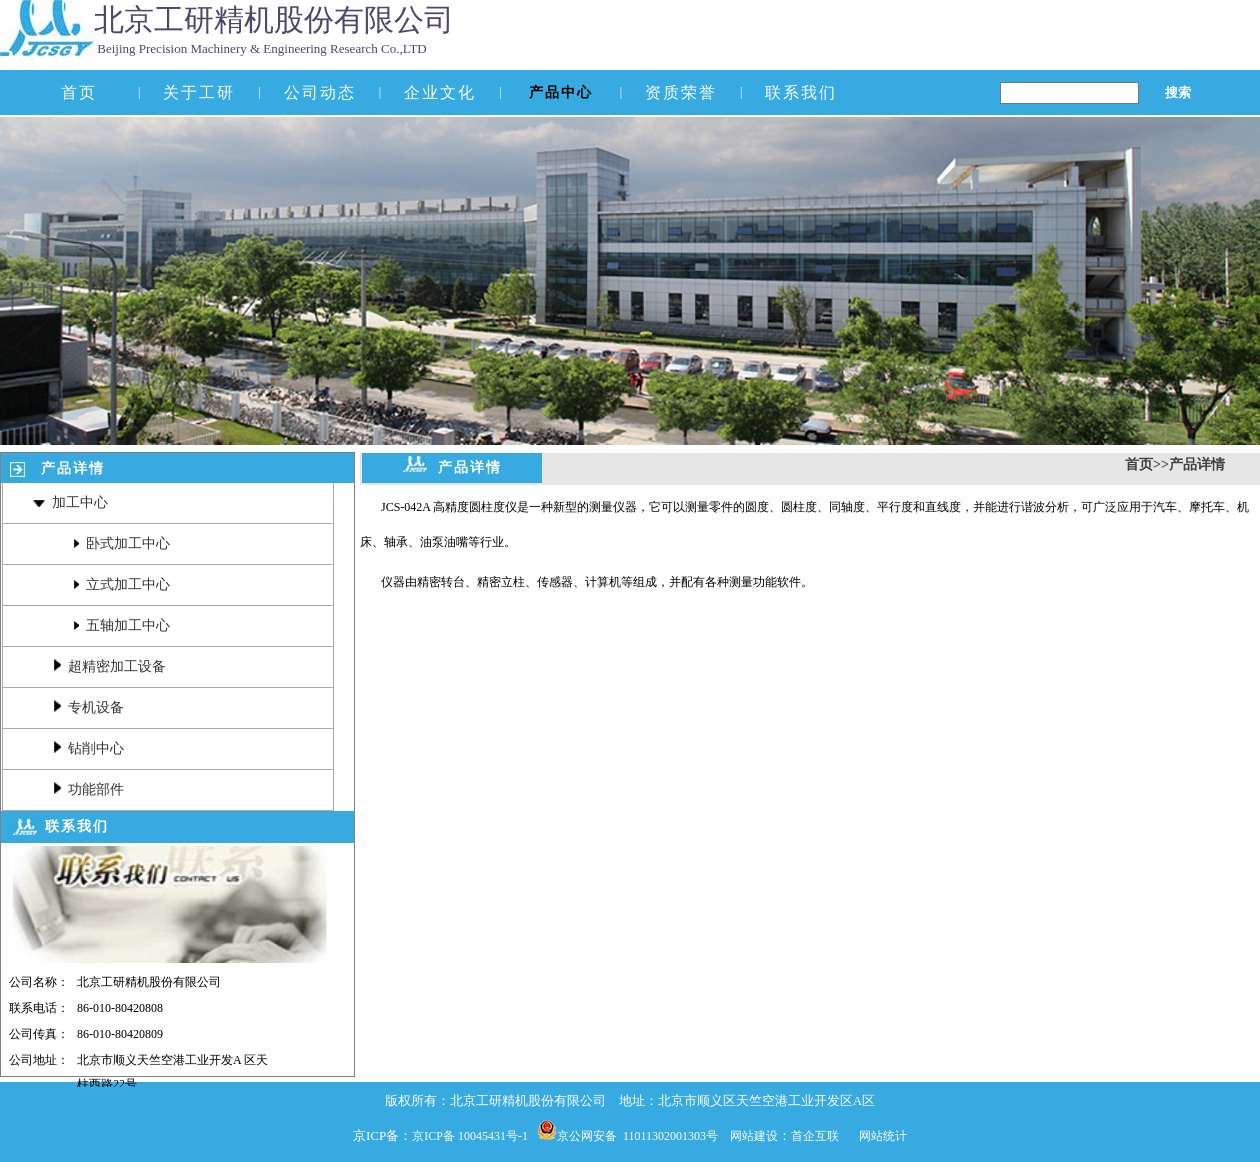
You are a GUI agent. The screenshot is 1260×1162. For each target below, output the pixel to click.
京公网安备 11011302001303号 (643, 1136)
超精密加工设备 (109, 666)
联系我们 (801, 92)
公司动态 (320, 92)
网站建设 (754, 1136)
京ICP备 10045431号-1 (474, 1136)
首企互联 (815, 1136)
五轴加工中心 (121, 625)
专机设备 (88, 707)
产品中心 (561, 92)
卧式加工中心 (121, 543)
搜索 (1178, 89)
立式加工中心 (121, 584)
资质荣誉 (681, 92)
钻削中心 (88, 748)
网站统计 (883, 1136)
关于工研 (199, 92)
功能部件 (88, 789)
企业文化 (440, 92)
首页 (79, 92)
